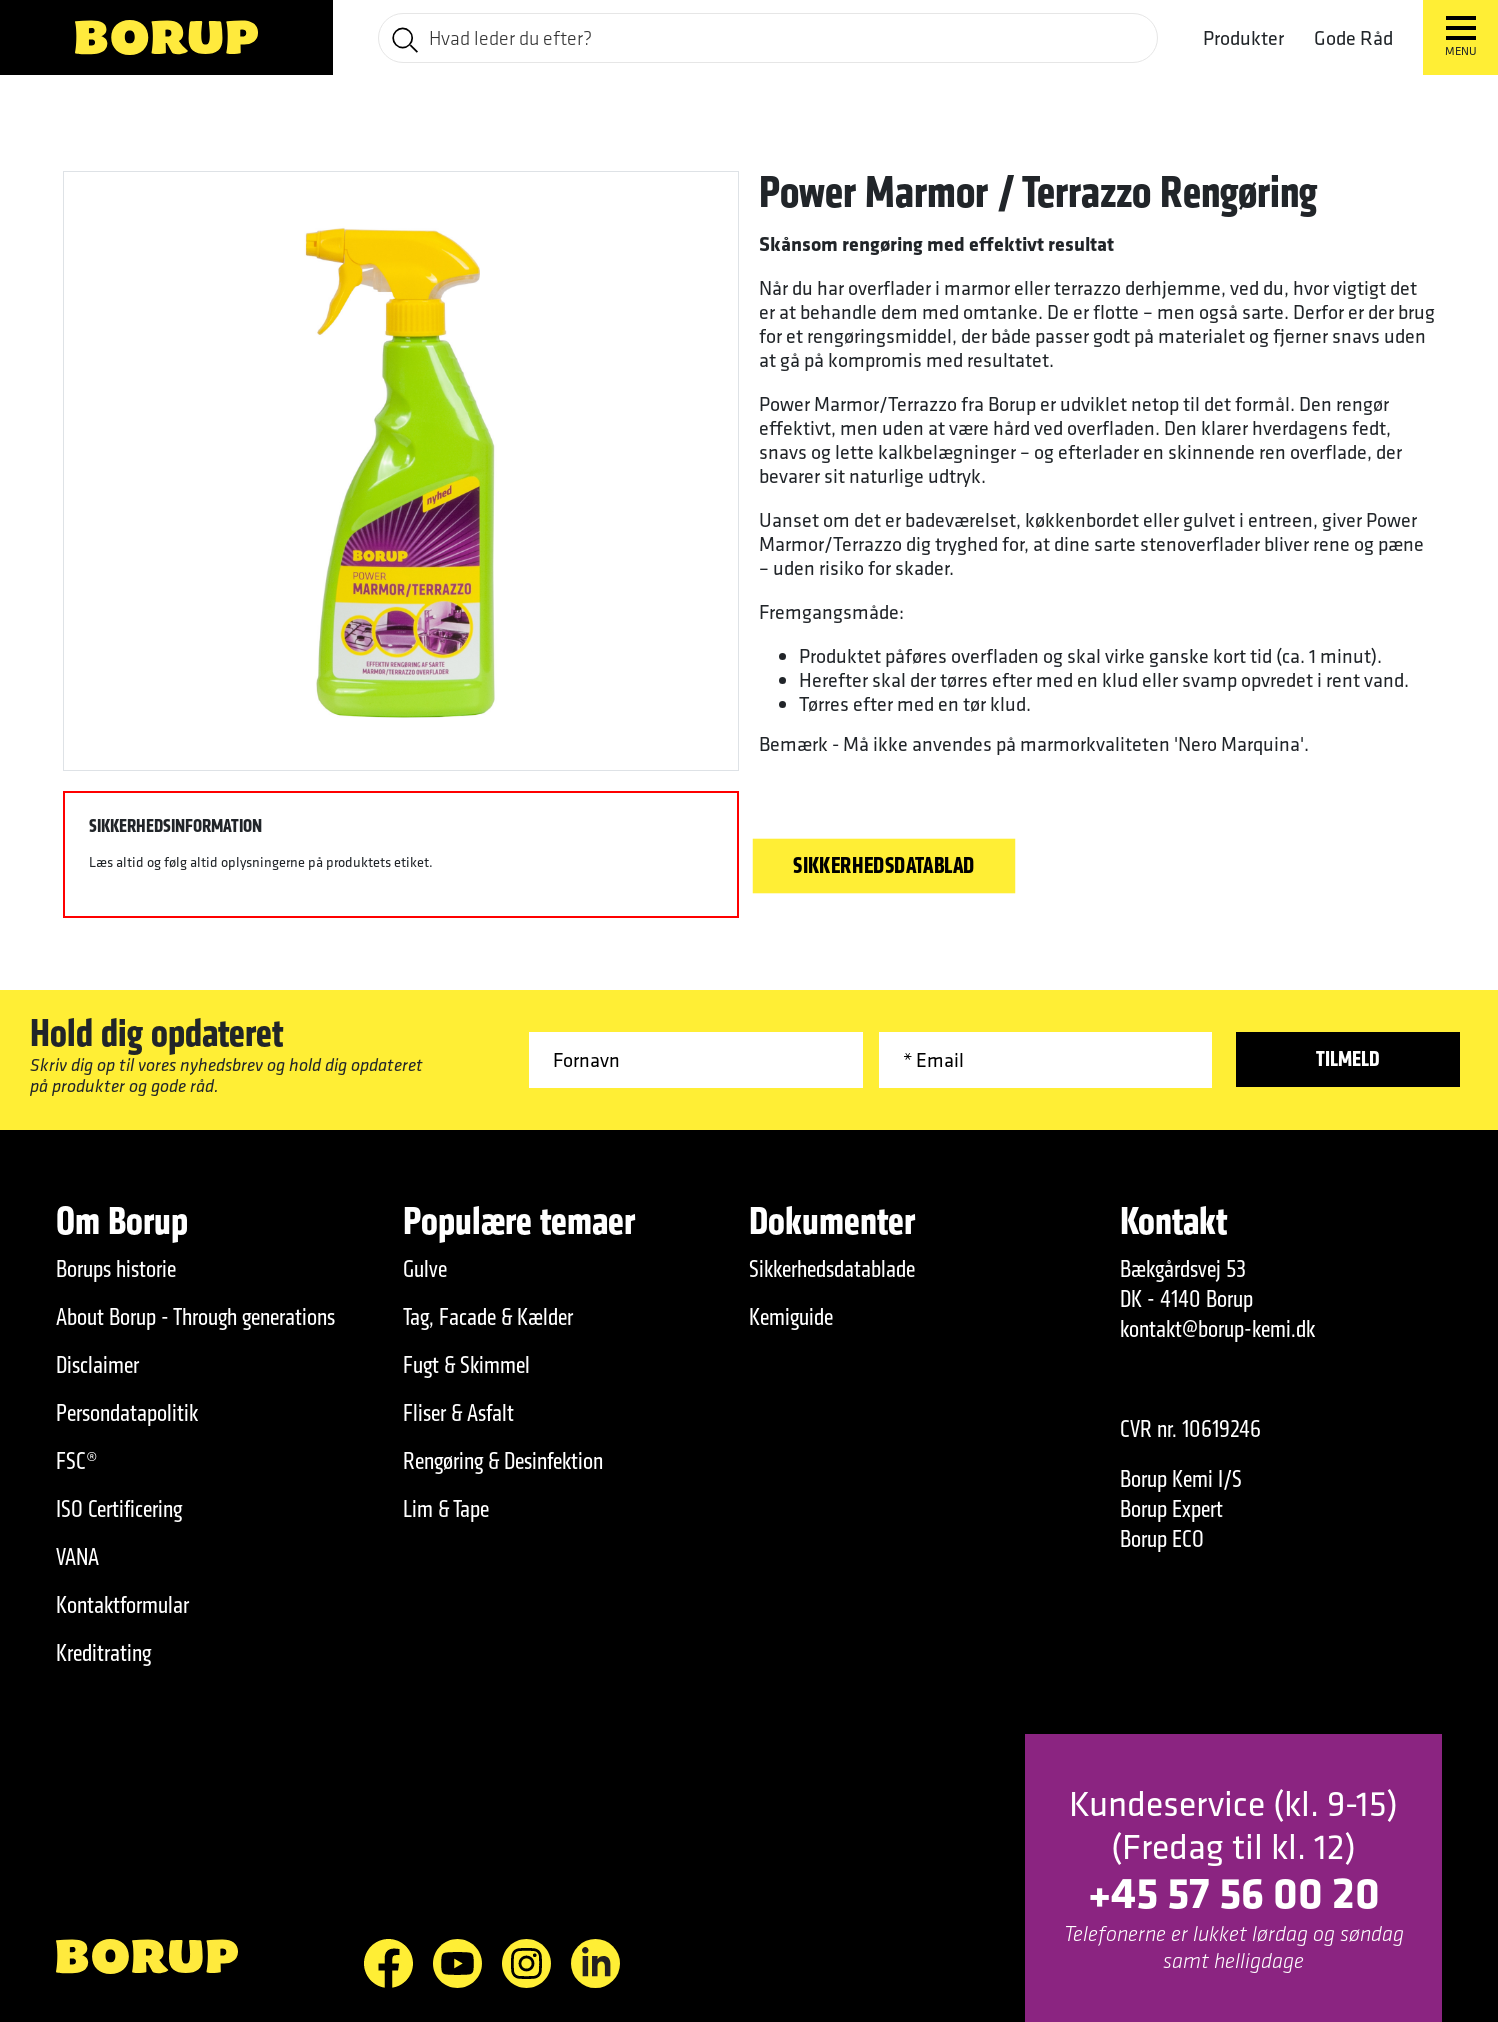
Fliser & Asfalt (458, 1413)
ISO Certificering (119, 1509)
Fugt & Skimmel (466, 1365)
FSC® (77, 1461)
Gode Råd (1353, 37)
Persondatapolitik (127, 1413)
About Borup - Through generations (195, 1317)
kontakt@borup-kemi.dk (1217, 1329)
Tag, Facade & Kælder (488, 1317)
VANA (77, 1557)
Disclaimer (97, 1365)
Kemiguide (791, 1317)
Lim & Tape (446, 1509)
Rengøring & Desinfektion (503, 1461)
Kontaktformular (122, 1605)
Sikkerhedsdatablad (884, 866)
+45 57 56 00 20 (1234, 1891)
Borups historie (116, 1269)
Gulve (425, 1269)
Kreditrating (103, 1653)
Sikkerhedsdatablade (832, 1269)
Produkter (1243, 38)
